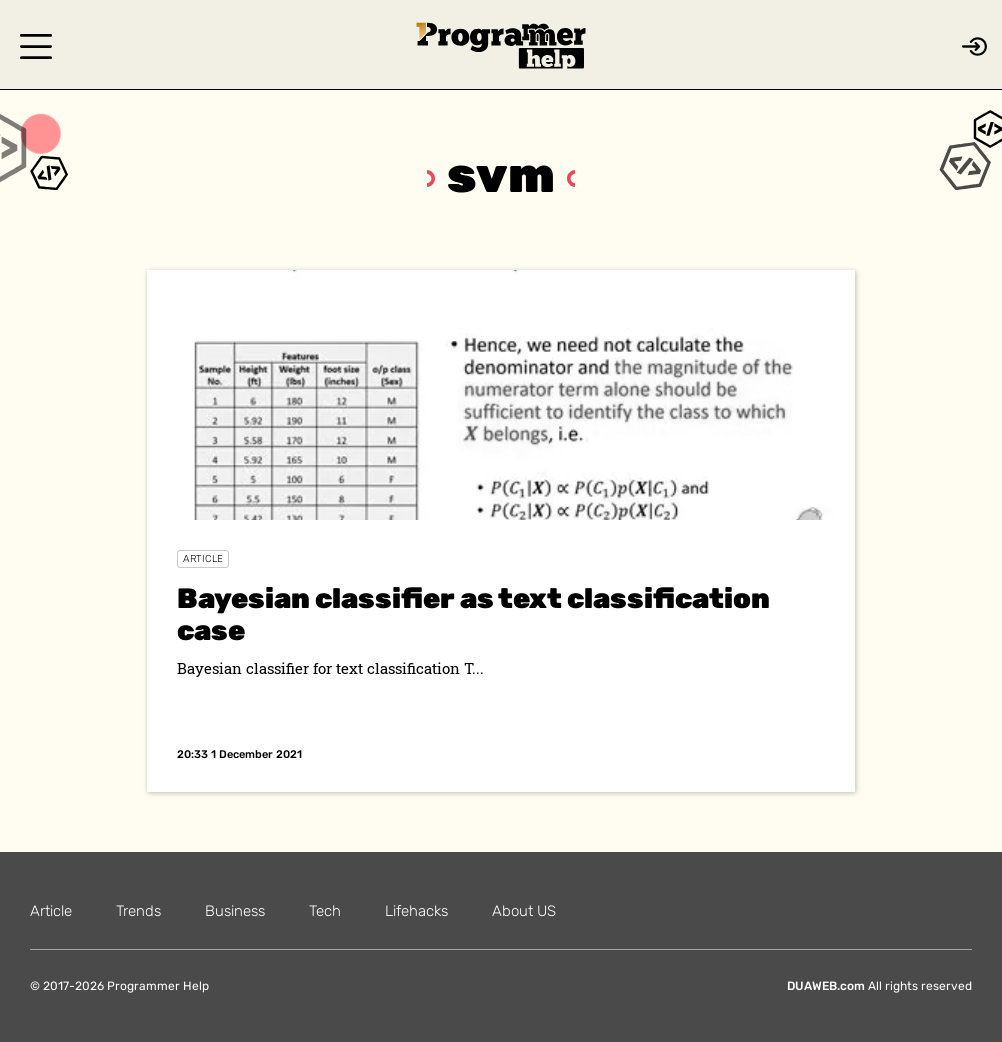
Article (203, 559)
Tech (325, 911)
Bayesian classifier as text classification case (473, 614)
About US (524, 911)
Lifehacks (416, 911)
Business (235, 911)
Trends (138, 911)
